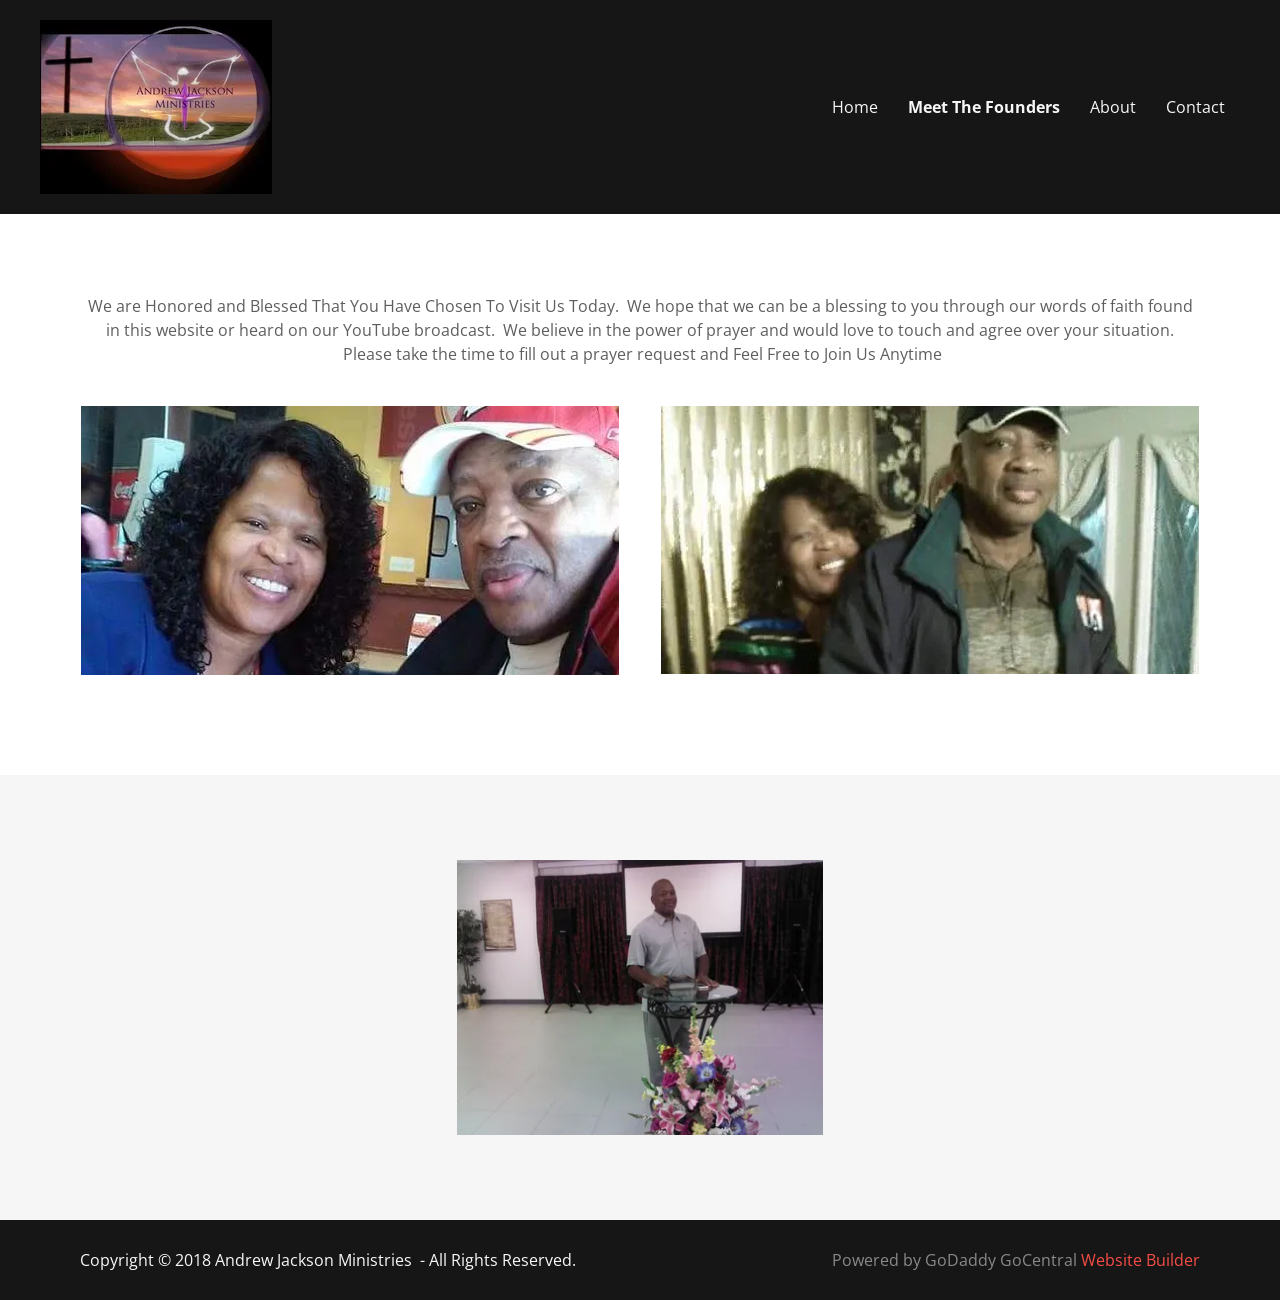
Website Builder (1140, 1260)
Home (855, 107)
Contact (1195, 107)
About (1113, 107)
